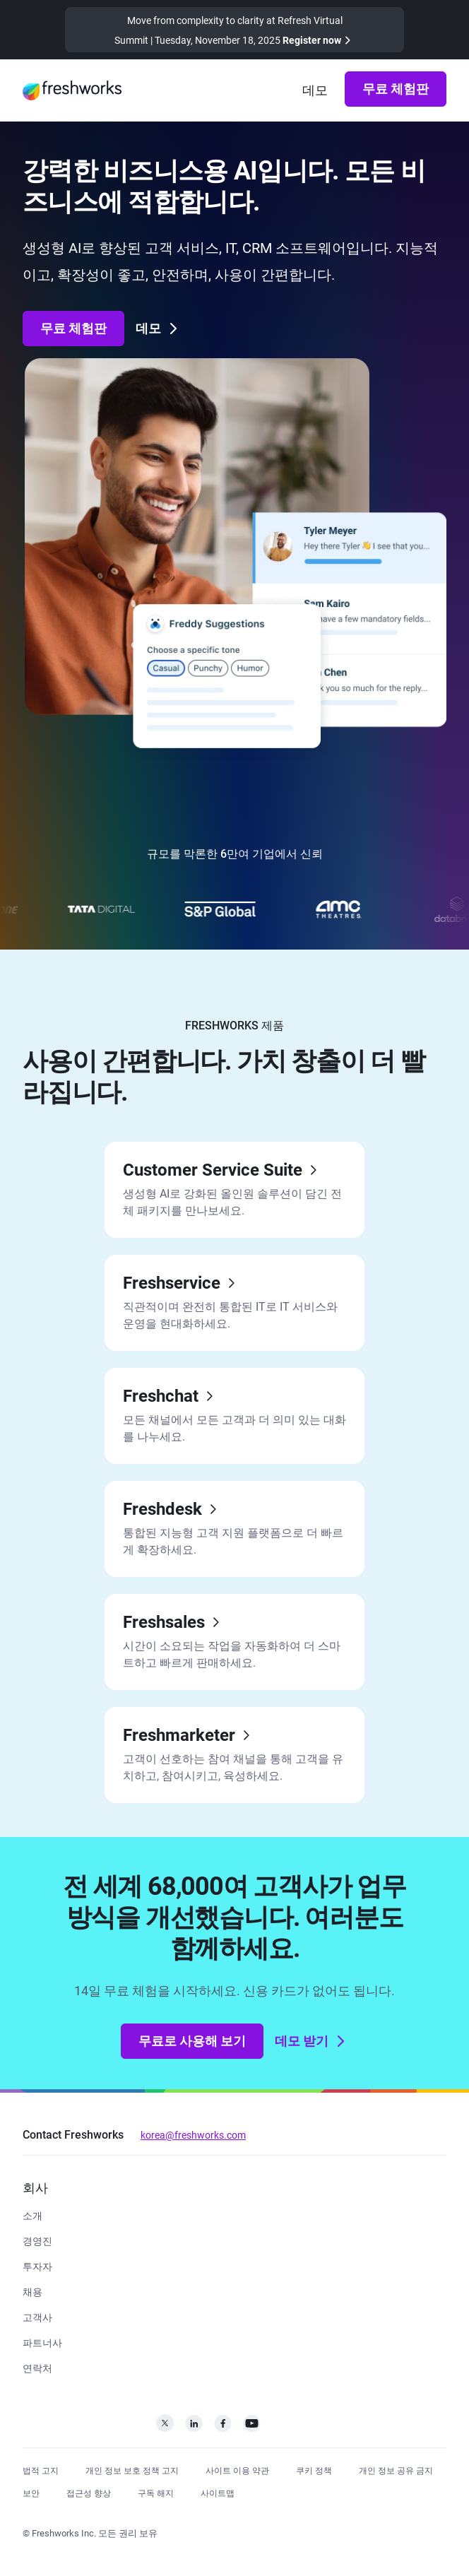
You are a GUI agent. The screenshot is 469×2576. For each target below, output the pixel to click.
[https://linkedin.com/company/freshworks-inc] (194, 2427)
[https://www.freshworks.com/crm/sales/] (234, 1642)
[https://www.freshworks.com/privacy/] (132, 2469)
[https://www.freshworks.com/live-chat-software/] (234, 1416)
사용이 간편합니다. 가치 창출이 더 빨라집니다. (224, 1076)
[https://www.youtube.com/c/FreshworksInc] (252, 2427)
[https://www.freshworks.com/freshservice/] (234, 1303)
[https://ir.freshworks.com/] (37, 2265)
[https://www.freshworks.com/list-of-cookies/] (314, 2469)
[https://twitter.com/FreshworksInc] (165, 2427)
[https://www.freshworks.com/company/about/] (32, 2214)
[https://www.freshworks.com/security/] (31, 2491)
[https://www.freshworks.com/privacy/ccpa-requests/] (396, 2469)
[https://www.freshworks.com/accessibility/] (88, 2491)
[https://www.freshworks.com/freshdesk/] (234, 1529)
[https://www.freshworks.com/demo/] (315, 90)
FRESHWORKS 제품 (234, 1025)
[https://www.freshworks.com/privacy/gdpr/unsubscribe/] (156, 2491)
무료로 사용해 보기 (192, 2040)
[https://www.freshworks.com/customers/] (37, 2316)
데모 (158, 328)
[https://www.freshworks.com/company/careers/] (32, 2290)
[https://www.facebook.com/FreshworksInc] (223, 2427)
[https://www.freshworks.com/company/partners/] (42, 2341)
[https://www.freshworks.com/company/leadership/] (37, 2240)
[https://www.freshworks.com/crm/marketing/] (234, 1755)
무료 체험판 (395, 88)
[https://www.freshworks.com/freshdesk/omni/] (234, 1190)
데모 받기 (311, 2041)
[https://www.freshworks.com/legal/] (41, 2469)
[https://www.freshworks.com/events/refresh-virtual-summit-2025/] (234, 29)
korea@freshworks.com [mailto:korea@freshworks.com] (193, 2135)
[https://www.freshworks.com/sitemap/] (217, 2491)
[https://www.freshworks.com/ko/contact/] (37, 2367)
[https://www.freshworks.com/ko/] (72, 90)
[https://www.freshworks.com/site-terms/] (237, 2469)
